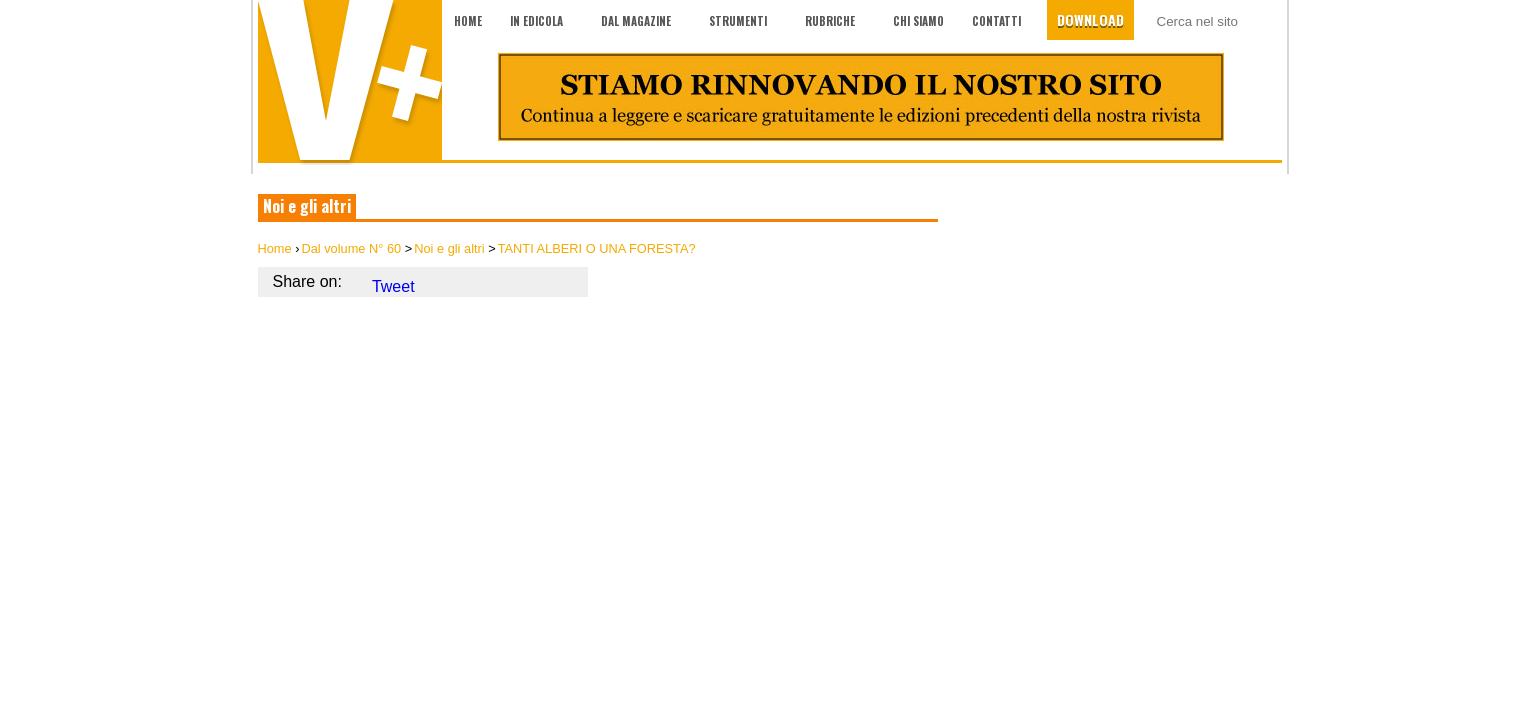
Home (468, 21)
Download (1090, 19)
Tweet (393, 286)
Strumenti (738, 21)
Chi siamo (918, 21)
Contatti (996, 21)
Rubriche (830, 21)
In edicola (536, 21)
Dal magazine (636, 21)
